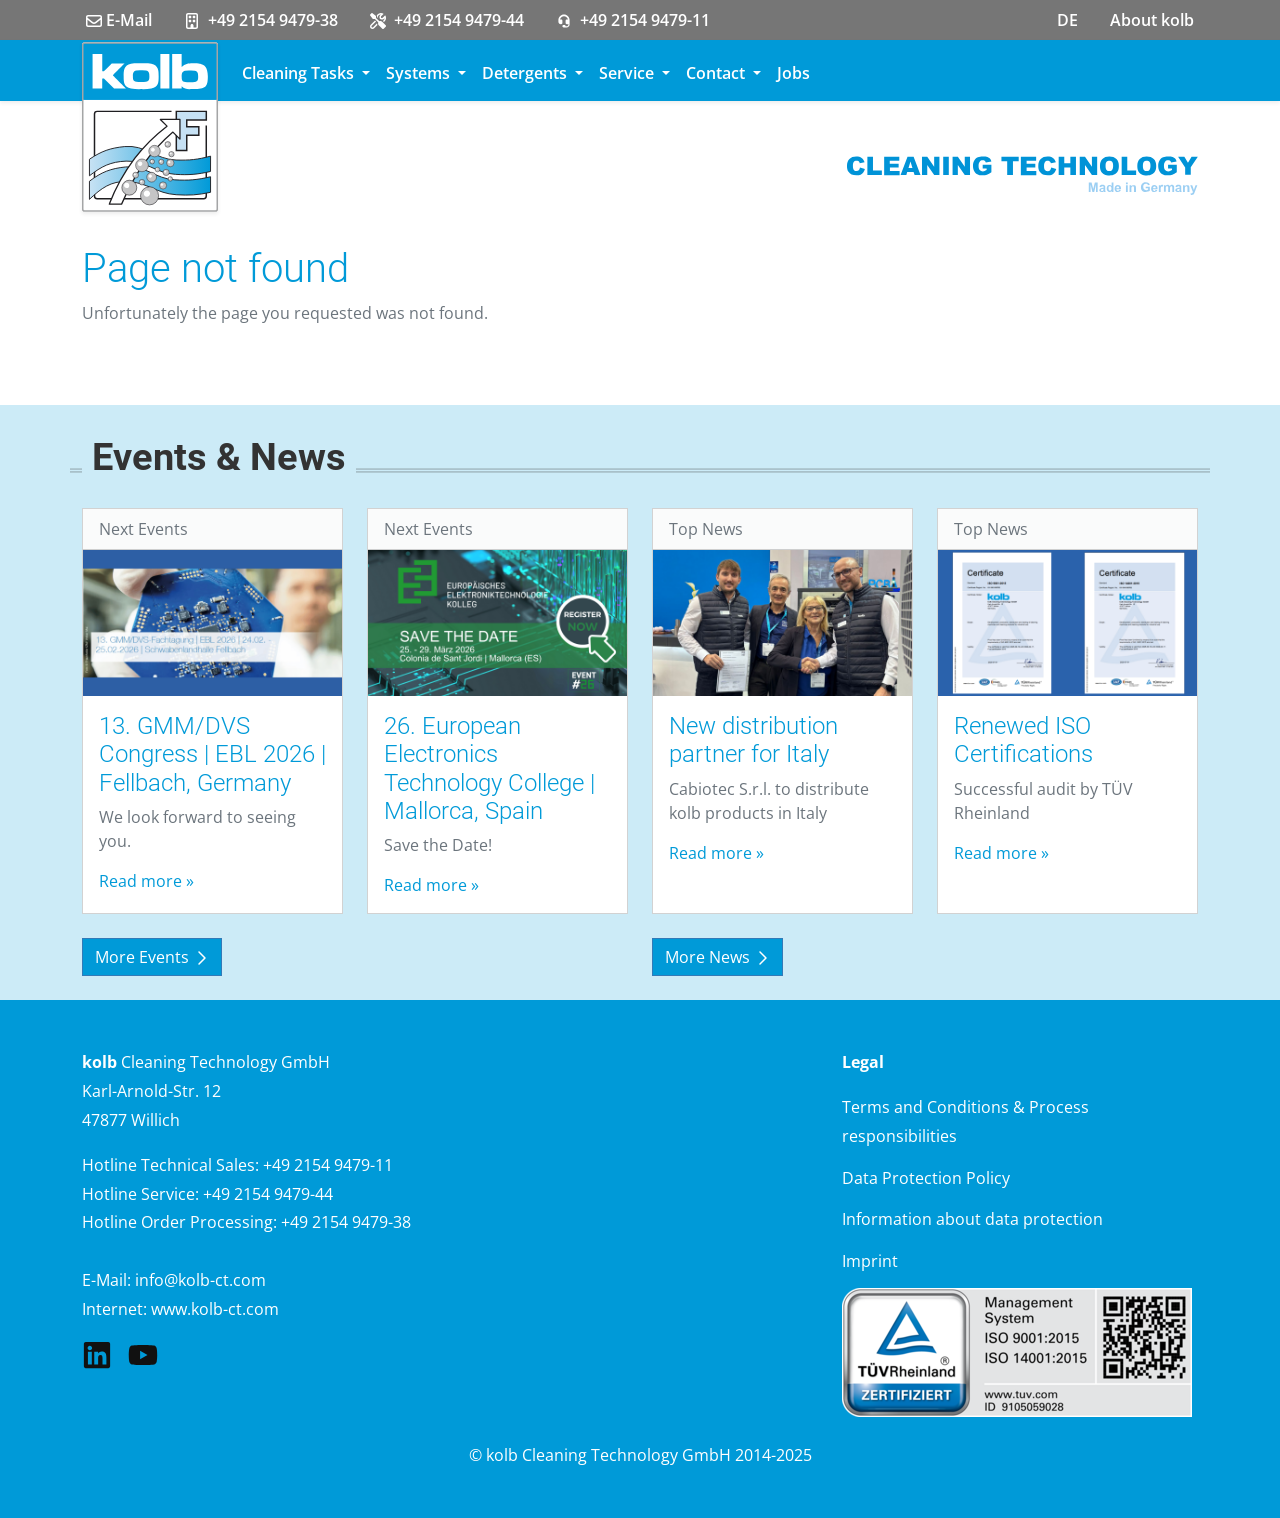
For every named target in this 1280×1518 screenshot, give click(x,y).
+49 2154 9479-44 (447, 20)
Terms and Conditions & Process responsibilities (965, 1121)
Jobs (793, 73)
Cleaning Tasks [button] (300, 73)
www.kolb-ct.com (215, 1309)
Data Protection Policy (926, 1178)
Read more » (146, 881)
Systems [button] (420, 73)
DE (1067, 20)
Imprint (870, 1261)
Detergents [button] (526, 73)
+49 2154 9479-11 (633, 20)
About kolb (1152, 20)
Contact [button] (717, 73)
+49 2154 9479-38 (261, 20)
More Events (152, 957)
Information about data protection (972, 1219)
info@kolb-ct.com (200, 1280)
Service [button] (628, 73)
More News (717, 957)
